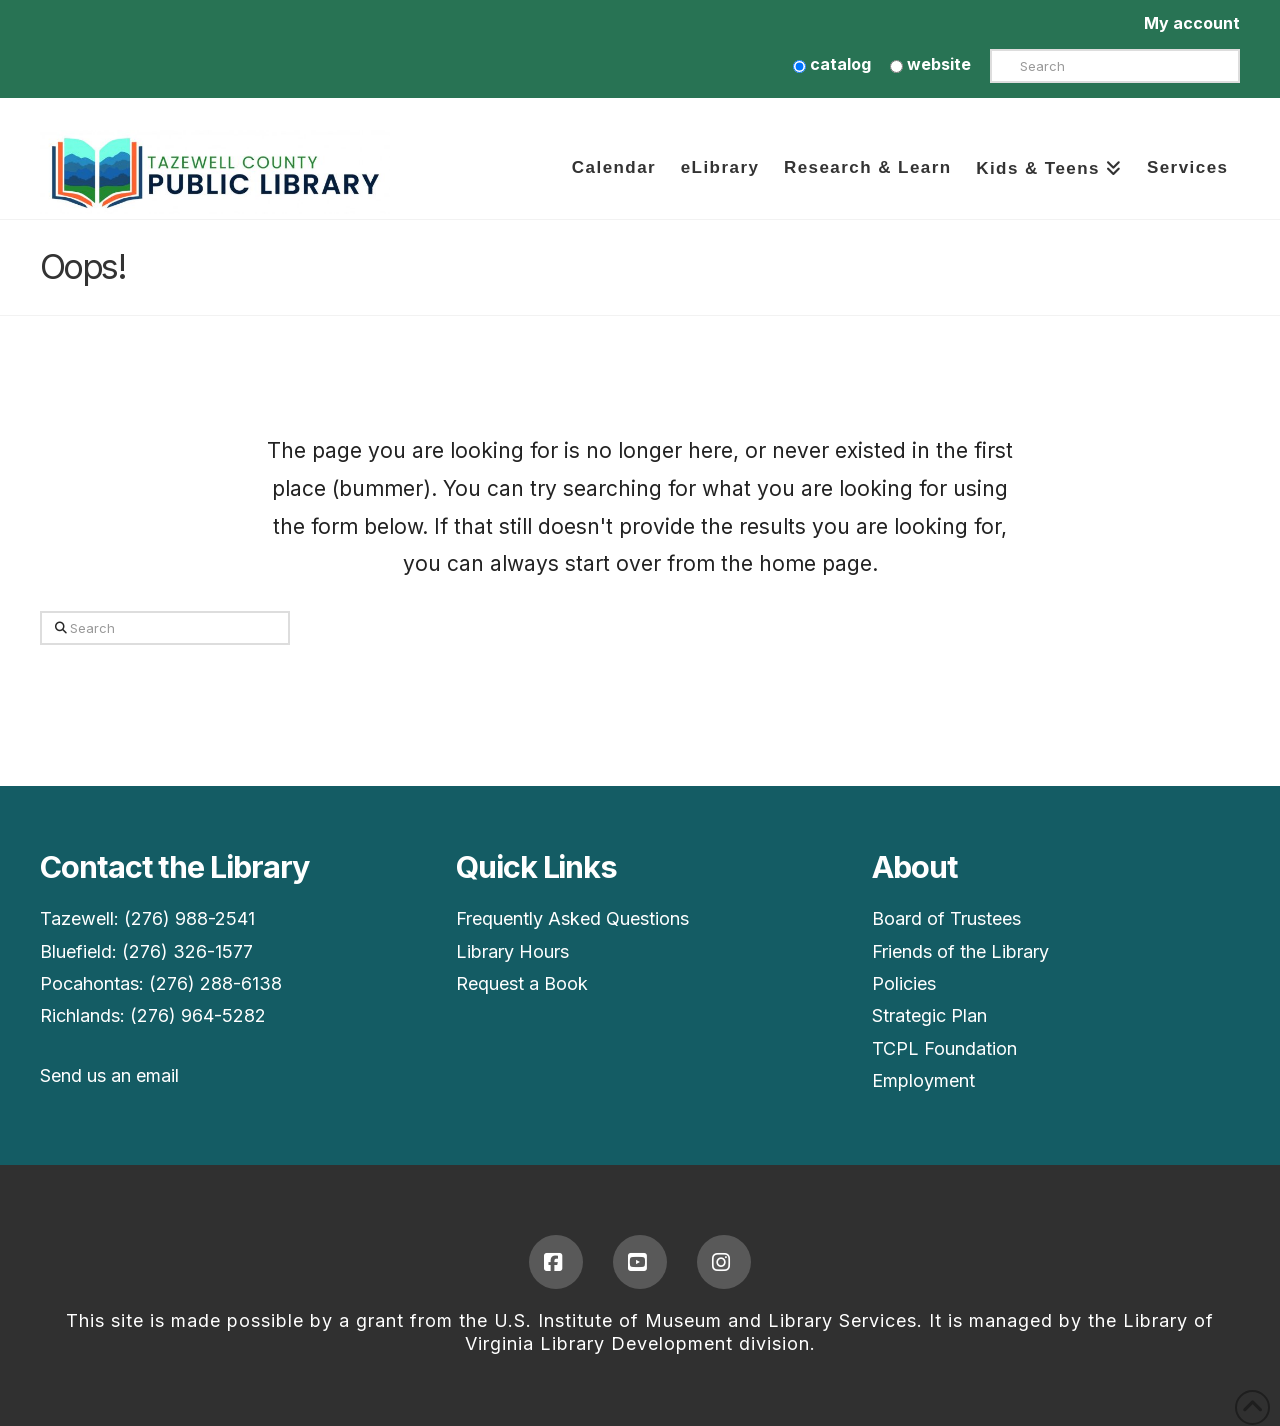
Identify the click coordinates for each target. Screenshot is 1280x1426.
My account (1192, 23)
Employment (923, 1080)
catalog (832, 64)
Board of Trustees (946, 918)
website (930, 64)
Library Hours (512, 951)
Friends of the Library (960, 951)
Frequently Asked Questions (572, 918)
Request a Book (522, 983)
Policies (904, 983)
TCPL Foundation (944, 1048)
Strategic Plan (929, 1015)
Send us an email (109, 1075)
